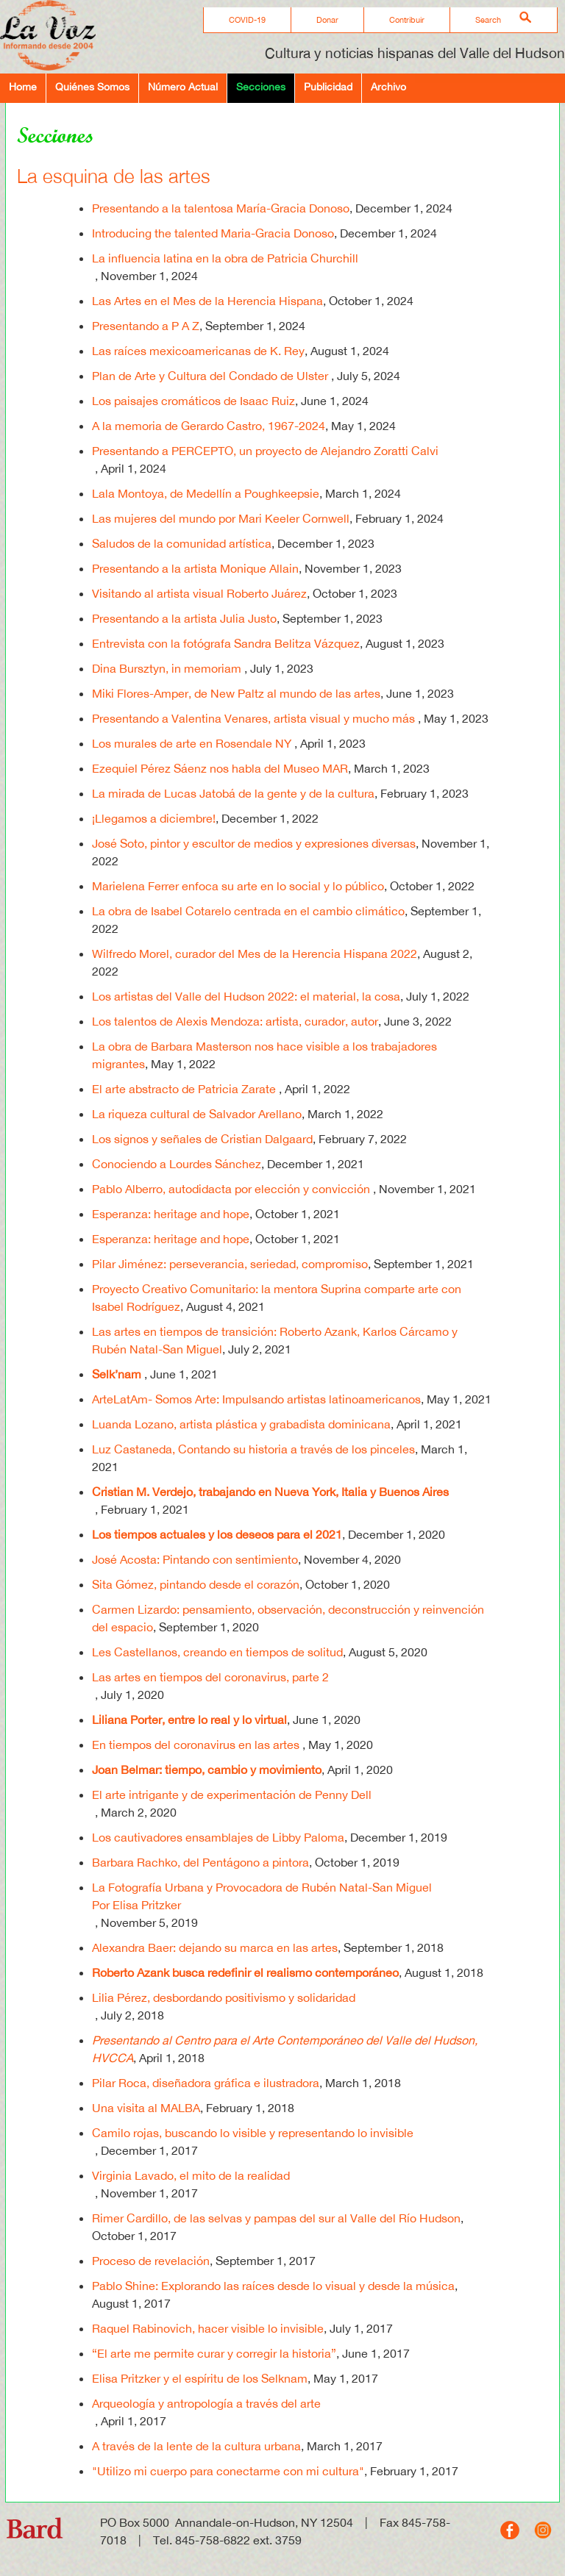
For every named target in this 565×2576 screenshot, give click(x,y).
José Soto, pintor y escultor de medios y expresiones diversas (254, 843)
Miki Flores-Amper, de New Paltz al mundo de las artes (236, 693)
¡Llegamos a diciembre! (154, 818)
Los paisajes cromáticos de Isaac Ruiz (193, 400)
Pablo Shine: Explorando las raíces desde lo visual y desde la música (273, 2285)
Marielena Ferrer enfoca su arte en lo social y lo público (238, 886)
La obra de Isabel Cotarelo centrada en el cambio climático (248, 911)
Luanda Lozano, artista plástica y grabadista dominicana (241, 1424)
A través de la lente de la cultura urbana (196, 2446)
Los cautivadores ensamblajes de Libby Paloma (218, 1837)
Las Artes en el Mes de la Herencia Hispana (207, 300)
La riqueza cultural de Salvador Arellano (197, 1113)
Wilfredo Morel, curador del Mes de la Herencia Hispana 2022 (254, 953)
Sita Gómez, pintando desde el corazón (195, 1584)
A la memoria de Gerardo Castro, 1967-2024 (208, 425)
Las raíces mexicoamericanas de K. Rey (198, 350)
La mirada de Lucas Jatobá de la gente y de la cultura (233, 793)
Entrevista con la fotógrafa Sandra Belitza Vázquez (226, 643)
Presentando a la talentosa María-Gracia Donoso (220, 208)
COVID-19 (247, 20)
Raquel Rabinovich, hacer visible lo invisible (208, 2328)
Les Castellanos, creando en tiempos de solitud (217, 1652)
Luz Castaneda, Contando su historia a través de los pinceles (253, 1449)
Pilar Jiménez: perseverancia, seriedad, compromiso (230, 1263)
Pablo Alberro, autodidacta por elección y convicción (232, 1188)
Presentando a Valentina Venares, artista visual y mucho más (255, 718)
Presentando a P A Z (145, 325)
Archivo (388, 86)
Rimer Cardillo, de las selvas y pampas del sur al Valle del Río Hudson (276, 2218)
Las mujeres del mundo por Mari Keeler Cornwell (220, 518)
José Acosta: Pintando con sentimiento (195, 1559)
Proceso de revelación (151, 2260)
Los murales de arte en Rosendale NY (193, 743)
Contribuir (406, 20)
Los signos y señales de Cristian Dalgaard (202, 1138)
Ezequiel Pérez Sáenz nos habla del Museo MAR (220, 768)
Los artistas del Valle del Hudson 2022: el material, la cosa (246, 996)
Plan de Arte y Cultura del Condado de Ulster (211, 375)
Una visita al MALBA (146, 2107)
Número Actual (183, 86)
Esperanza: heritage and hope (170, 1213)
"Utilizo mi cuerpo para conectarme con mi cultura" (228, 2471)
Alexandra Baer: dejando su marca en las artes (215, 1947)
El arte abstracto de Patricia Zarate (185, 1088)
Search (488, 20)
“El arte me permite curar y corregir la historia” (214, 2353)
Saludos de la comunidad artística (181, 543)
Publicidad (328, 86)
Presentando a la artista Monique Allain (195, 568)
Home (23, 86)
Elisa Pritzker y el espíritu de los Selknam (200, 2378)
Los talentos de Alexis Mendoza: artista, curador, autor (235, 1021)
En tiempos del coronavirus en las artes (197, 1744)
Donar (327, 20)
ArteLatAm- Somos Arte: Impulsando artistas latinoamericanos (256, 1399)
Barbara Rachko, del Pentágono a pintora (200, 1862)
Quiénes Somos (92, 86)
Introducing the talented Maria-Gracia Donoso (213, 233)
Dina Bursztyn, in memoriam (168, 668)
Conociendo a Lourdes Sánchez (176, 1163)
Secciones (260, 86)
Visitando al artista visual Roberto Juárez (199, 593)
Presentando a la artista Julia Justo (184, 618)
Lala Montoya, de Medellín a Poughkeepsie (205, 493)
